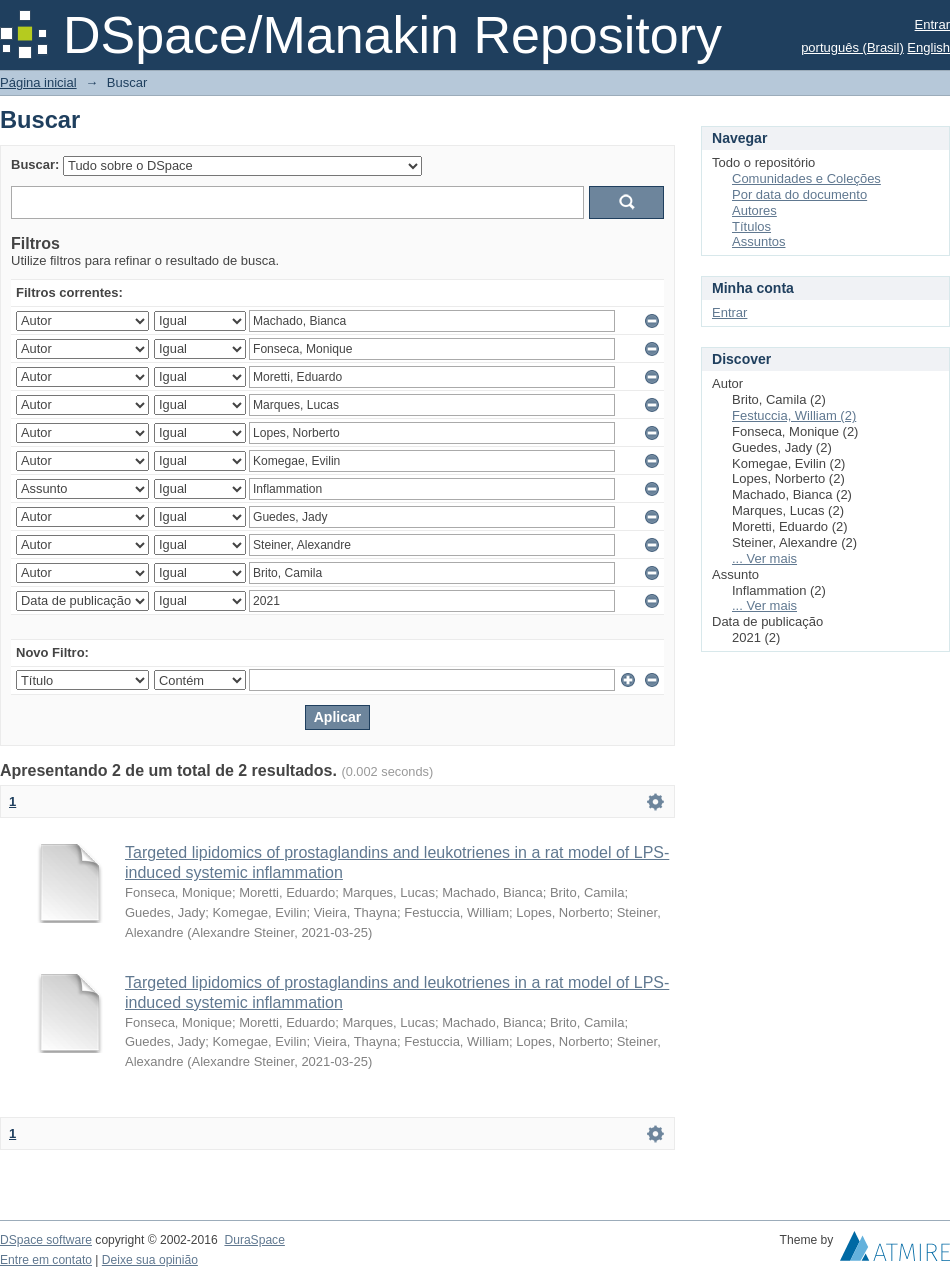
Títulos (751, 226)
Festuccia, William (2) (794, 415)
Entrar (932, 24)
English (928, 47)
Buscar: (35, 164)
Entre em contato (46, 1260)
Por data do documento (799, 194)
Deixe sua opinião (150, 1260)
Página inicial (38, 82)
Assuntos (758, 241)
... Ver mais (764, 558)
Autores (754, 210)
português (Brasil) (852, 47)
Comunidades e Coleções (806, 178)
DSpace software (46, 1240)
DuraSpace (254, 1240)
